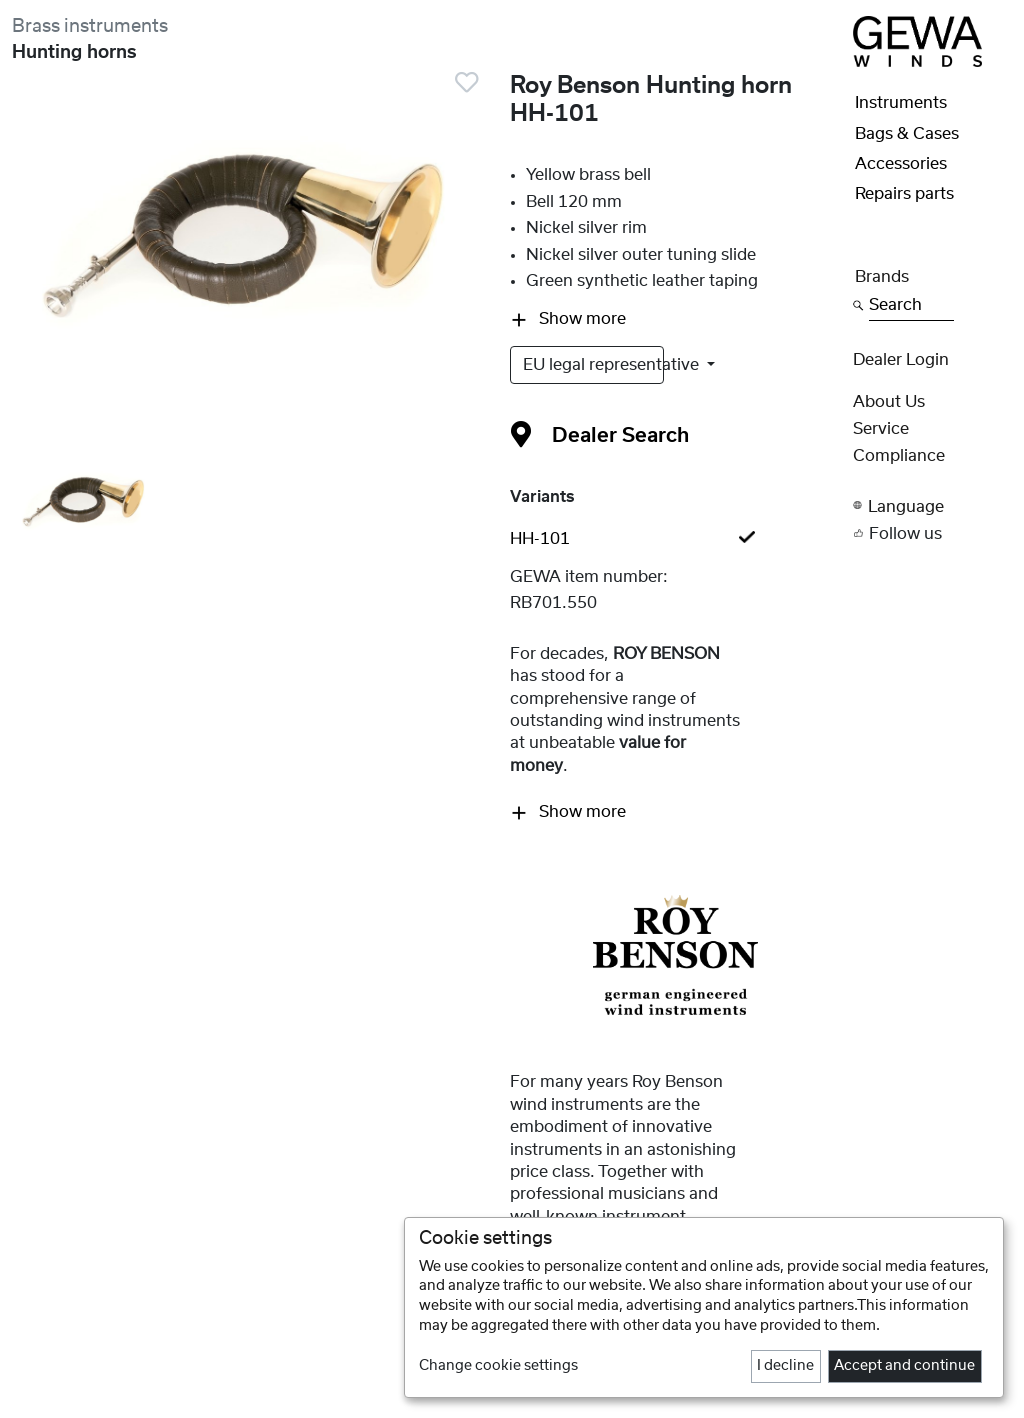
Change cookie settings (498, 1366)
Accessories (901, 164)
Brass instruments (90, 26)
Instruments (901, 103)
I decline (785, 1366)
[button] (932, 505)
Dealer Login (901, 360)
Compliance (899, 456)
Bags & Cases (907, 134)
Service (881, 429)
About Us (889, 402)
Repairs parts (904, 194)
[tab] (676, 539)
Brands (882, 277)
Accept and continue (904, 1366)
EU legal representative (593, 365)
